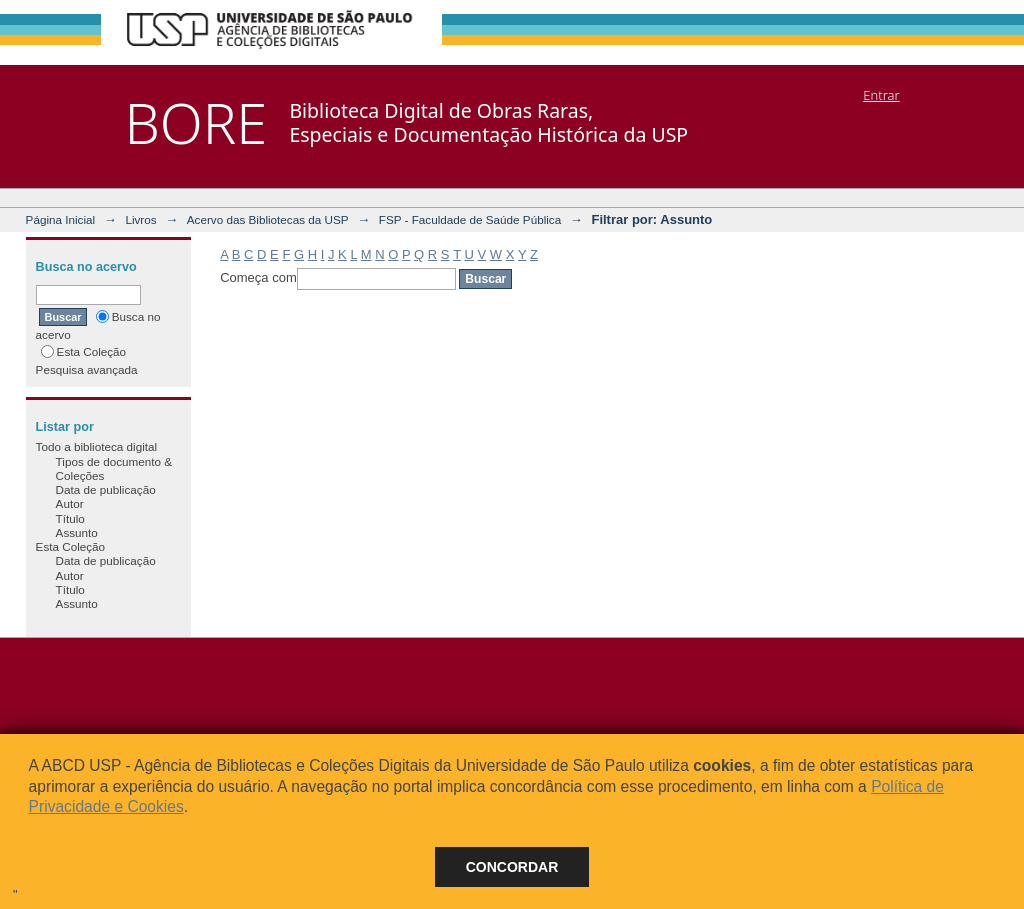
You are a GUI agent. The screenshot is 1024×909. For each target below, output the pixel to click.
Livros (140, 219)
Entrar (881, 95)
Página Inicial (61, 219)
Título (70, 518)
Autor (70, 503)
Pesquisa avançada (87, 369)
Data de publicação (106, 489)
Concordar (512, 867)
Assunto (77, 532)
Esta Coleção (84, 351)
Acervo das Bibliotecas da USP (268, 219)
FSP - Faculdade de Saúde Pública (470, 219)
